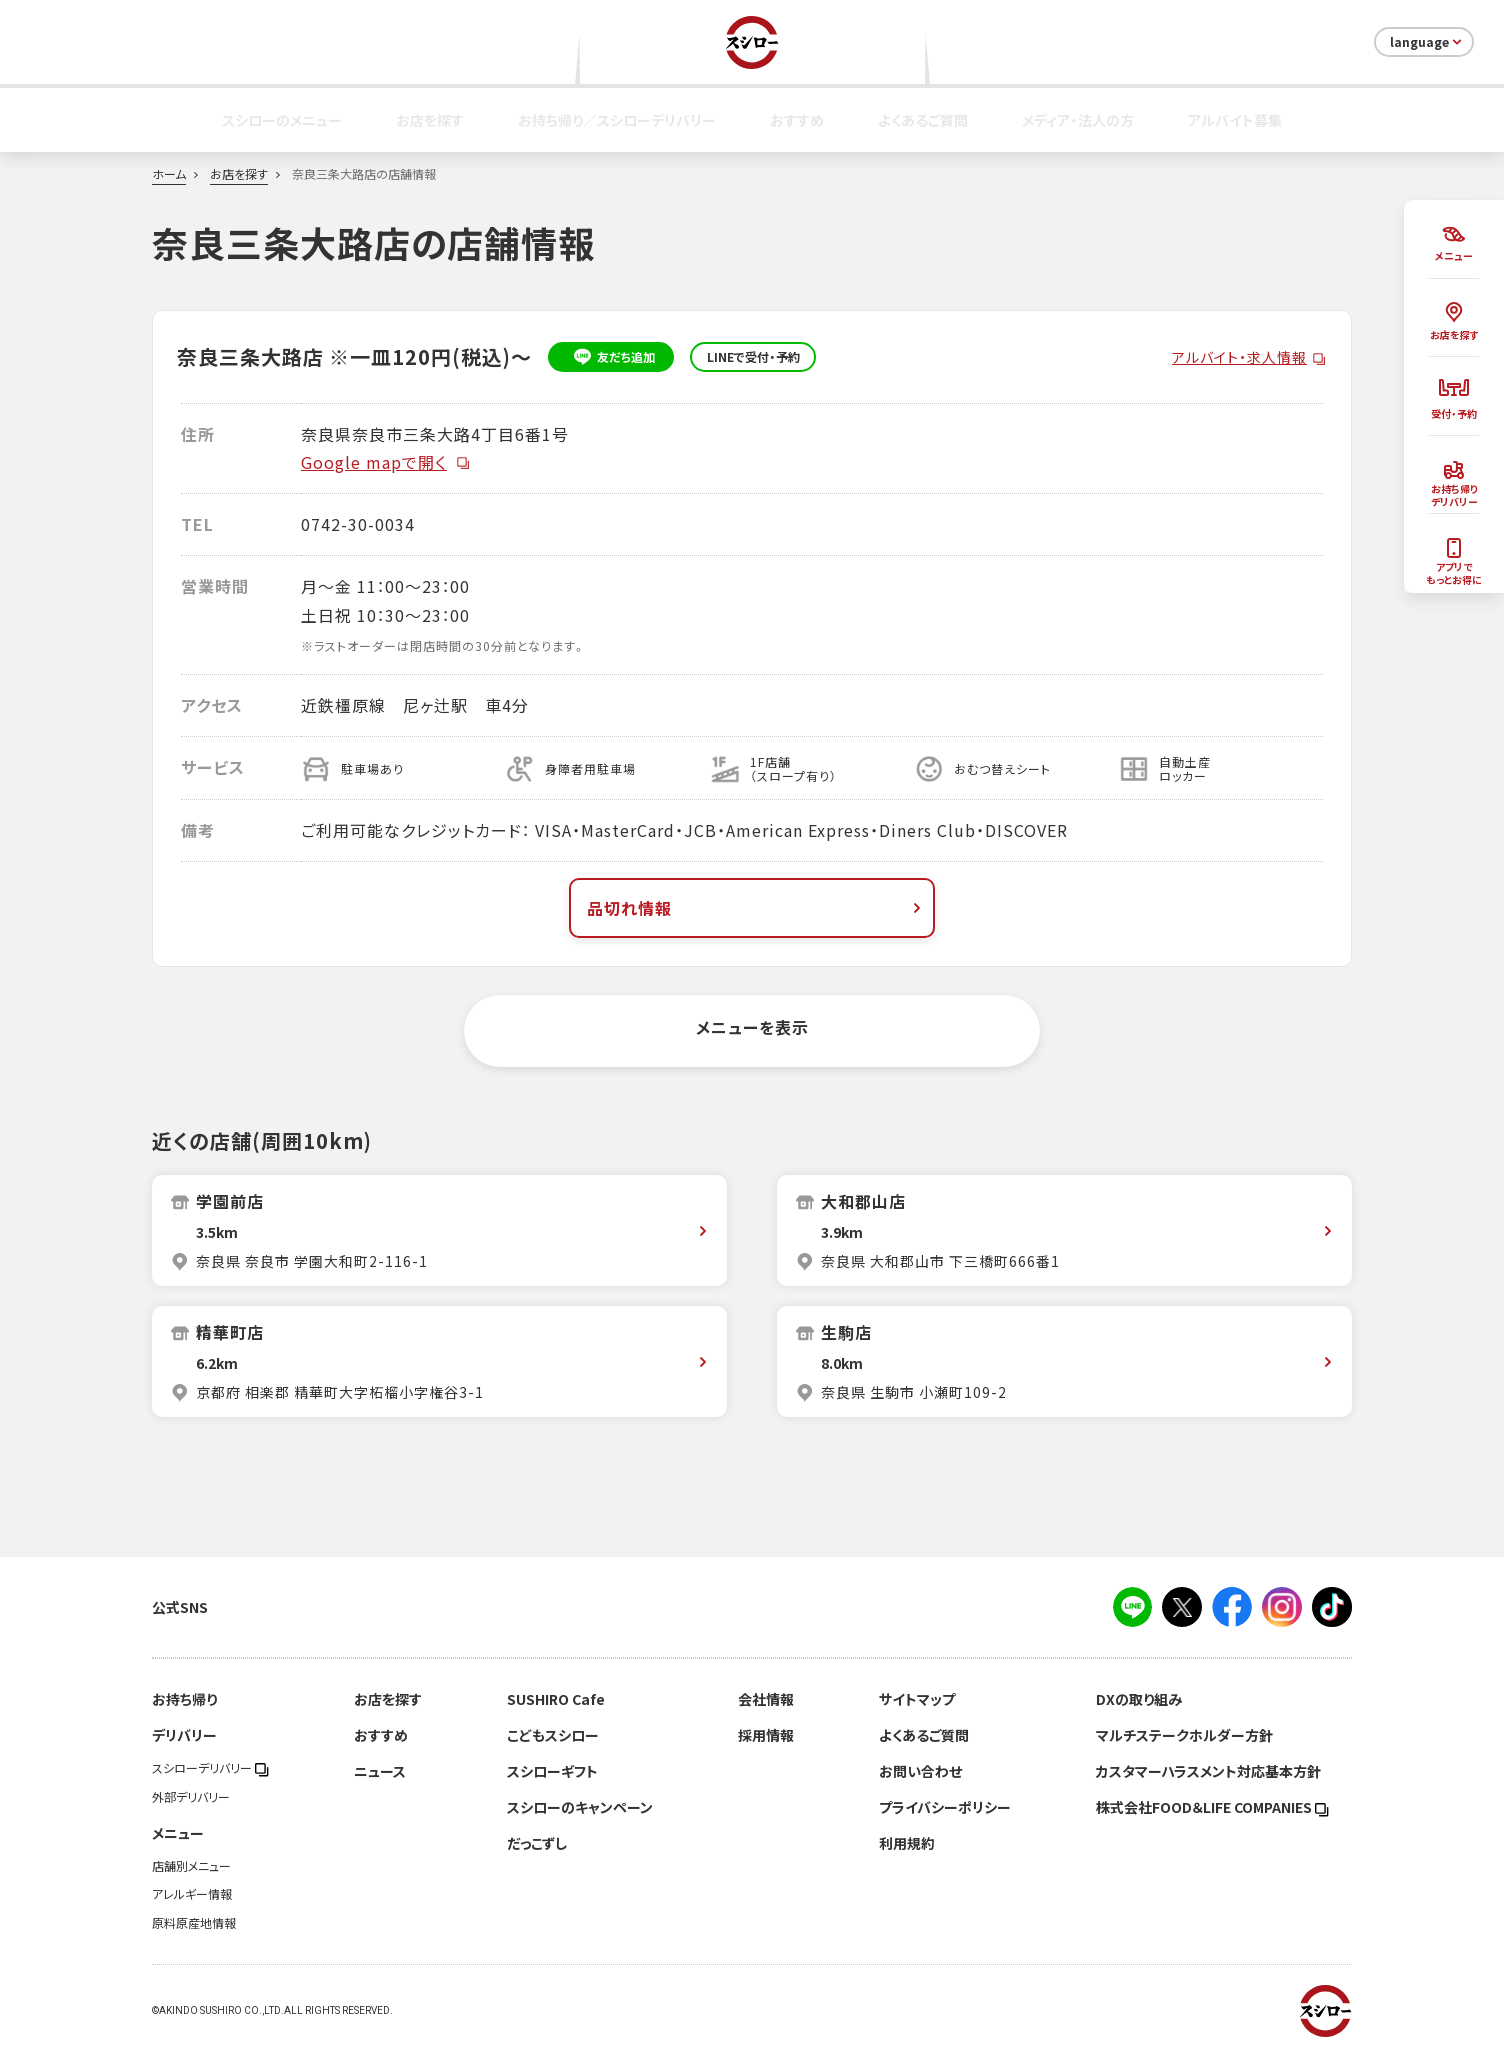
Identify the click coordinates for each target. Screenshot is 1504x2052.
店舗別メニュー (191, 1866)
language (1427, 42)
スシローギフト (552, 1771)
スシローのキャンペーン (580, 1807)
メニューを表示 (752, 1027)
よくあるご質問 (923, 120)
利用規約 (907, 1843)
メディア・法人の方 (1078, 120)
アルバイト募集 (1235, 120)
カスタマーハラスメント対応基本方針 (1208, 1771)
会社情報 (766, 1699)
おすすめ (797, 120)
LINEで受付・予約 (753, 357)
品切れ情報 (756, 908)
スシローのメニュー (282, 120)
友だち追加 (611, 357)
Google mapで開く (386, 462)
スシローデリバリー (210, 1768)
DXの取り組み (1139, 1699)
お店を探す (430, 120)
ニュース (380, 1771)
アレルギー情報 (192, 1894)
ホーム (169, 174)
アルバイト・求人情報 (1239, 357)
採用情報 (766, 1735)
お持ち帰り (184, 1699)
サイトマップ (917, 1699)
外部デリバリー (191, 1797)
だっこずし (537, 1843)
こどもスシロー (553, 1735)
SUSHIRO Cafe (556, 1699)
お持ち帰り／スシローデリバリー (617, 120)
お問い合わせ (920, 1771)
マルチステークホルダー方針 (1184, 1735)
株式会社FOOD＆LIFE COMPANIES (1212, 1807)
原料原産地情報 (194, 1923)
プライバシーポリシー (945, 1807)
